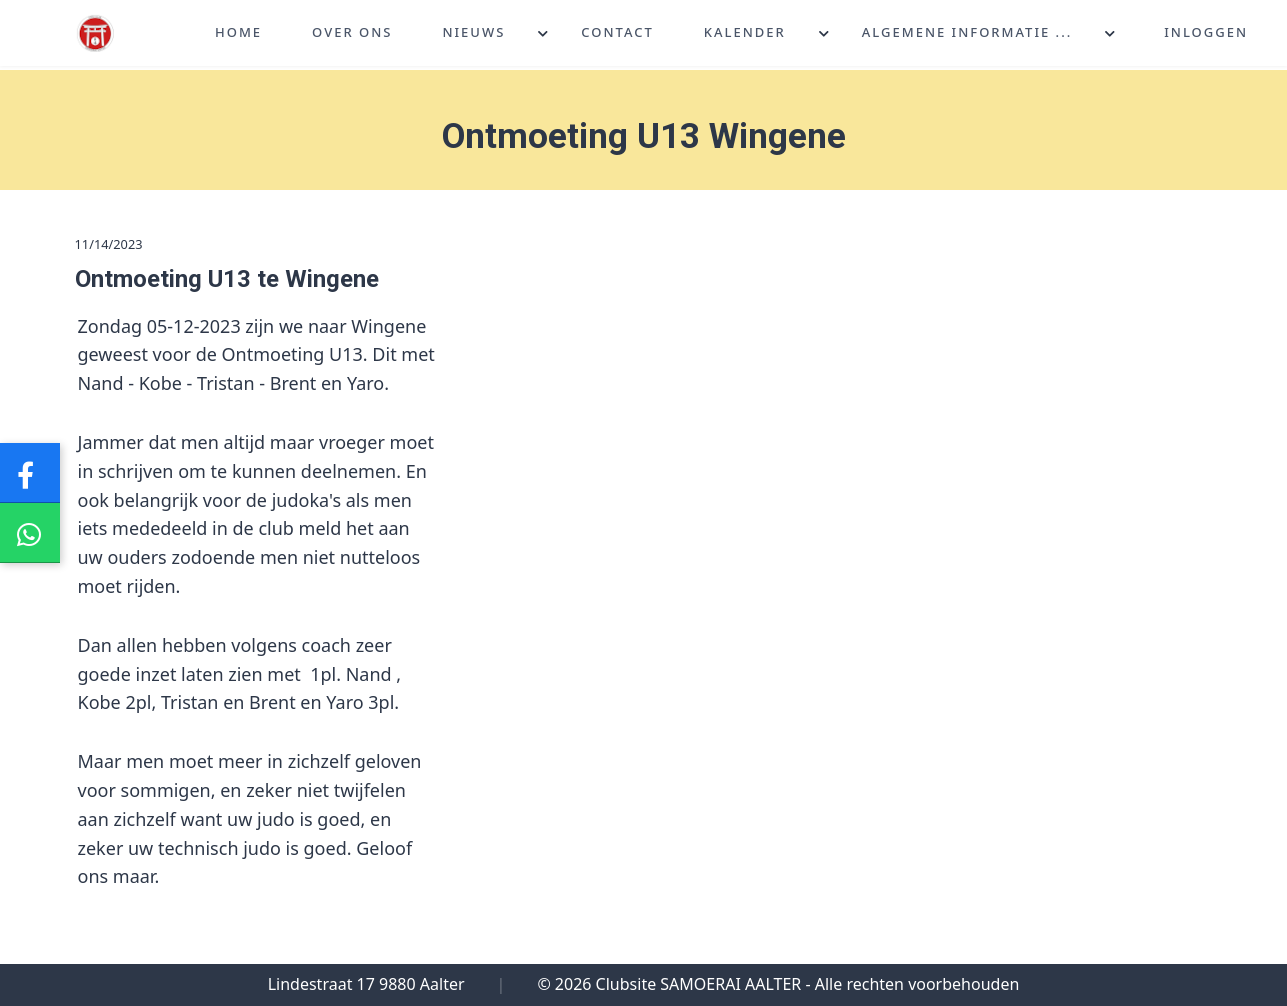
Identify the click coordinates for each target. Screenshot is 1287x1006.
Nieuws (473, 34)
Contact (617, 34)
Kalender (745, 34)
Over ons (352, 34)
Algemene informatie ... (967, 34)
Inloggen (1206, 34)
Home (238, 34)
